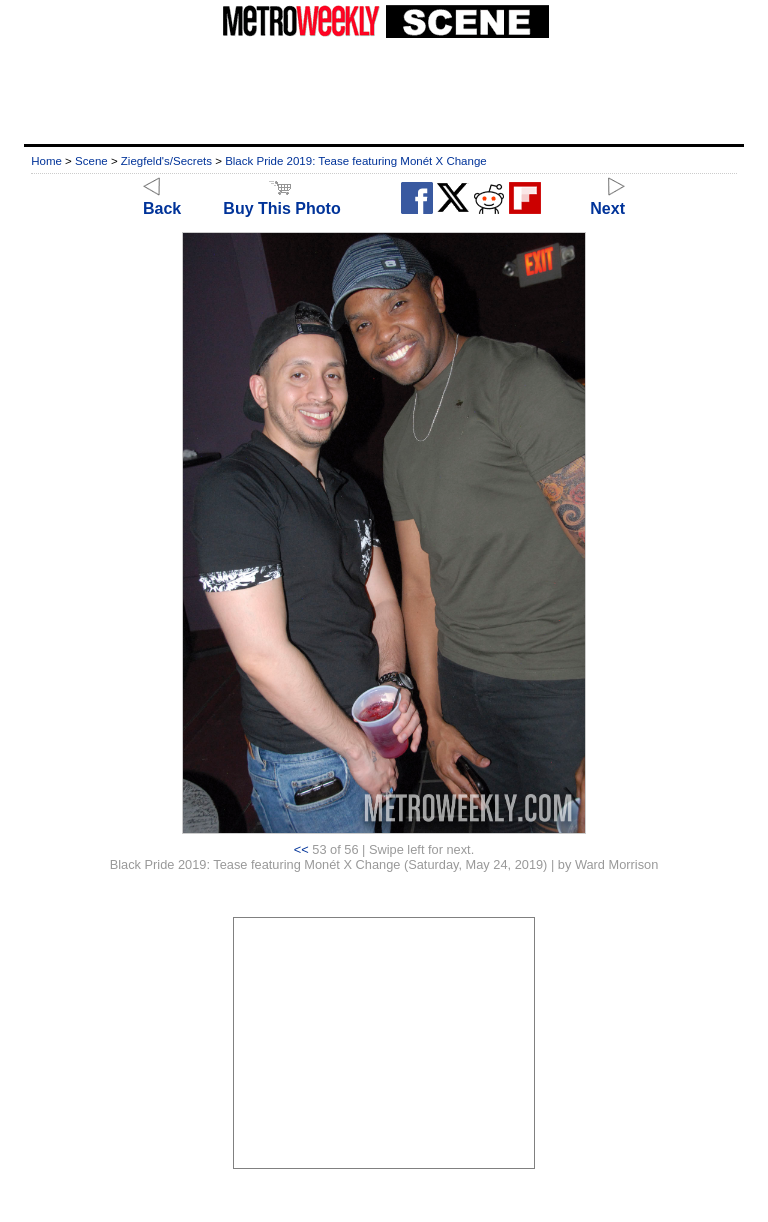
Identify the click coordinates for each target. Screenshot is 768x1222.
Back (162, 199)
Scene (91, 161)
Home (46, 161)
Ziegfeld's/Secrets (166, 161)
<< (301, 849)
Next (607, 199)
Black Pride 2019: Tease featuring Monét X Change (356, 161)
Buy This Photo (281, 199)
